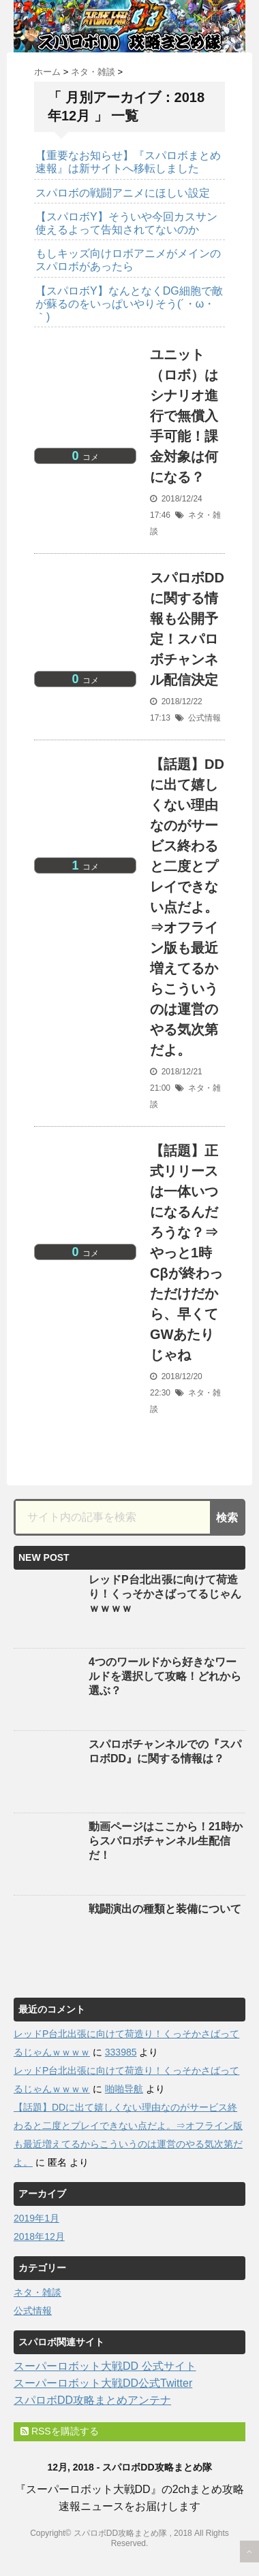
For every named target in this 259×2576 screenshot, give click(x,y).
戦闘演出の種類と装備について (165, 1909)
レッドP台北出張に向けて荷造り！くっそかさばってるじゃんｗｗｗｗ (165, 1594)
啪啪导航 (124, 2088)
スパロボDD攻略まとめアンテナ (92, 2400)
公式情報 (204, 718)
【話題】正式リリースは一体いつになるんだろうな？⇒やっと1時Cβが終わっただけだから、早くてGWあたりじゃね (186, 1252)
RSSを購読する (59, 2431)
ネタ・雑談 (37, 2292)
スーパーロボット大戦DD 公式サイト (105, 2366)
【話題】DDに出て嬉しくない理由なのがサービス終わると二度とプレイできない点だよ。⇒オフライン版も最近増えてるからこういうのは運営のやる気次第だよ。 (187, 907)
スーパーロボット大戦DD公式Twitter (103, 2383)
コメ (85, 457)
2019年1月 (36, 2218)
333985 (121, 2052)
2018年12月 (39, 2236)
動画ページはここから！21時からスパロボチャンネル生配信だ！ (166, 1841)
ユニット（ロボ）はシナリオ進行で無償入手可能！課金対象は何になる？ (184, 415)
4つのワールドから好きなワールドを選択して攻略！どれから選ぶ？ (165, 1676)
